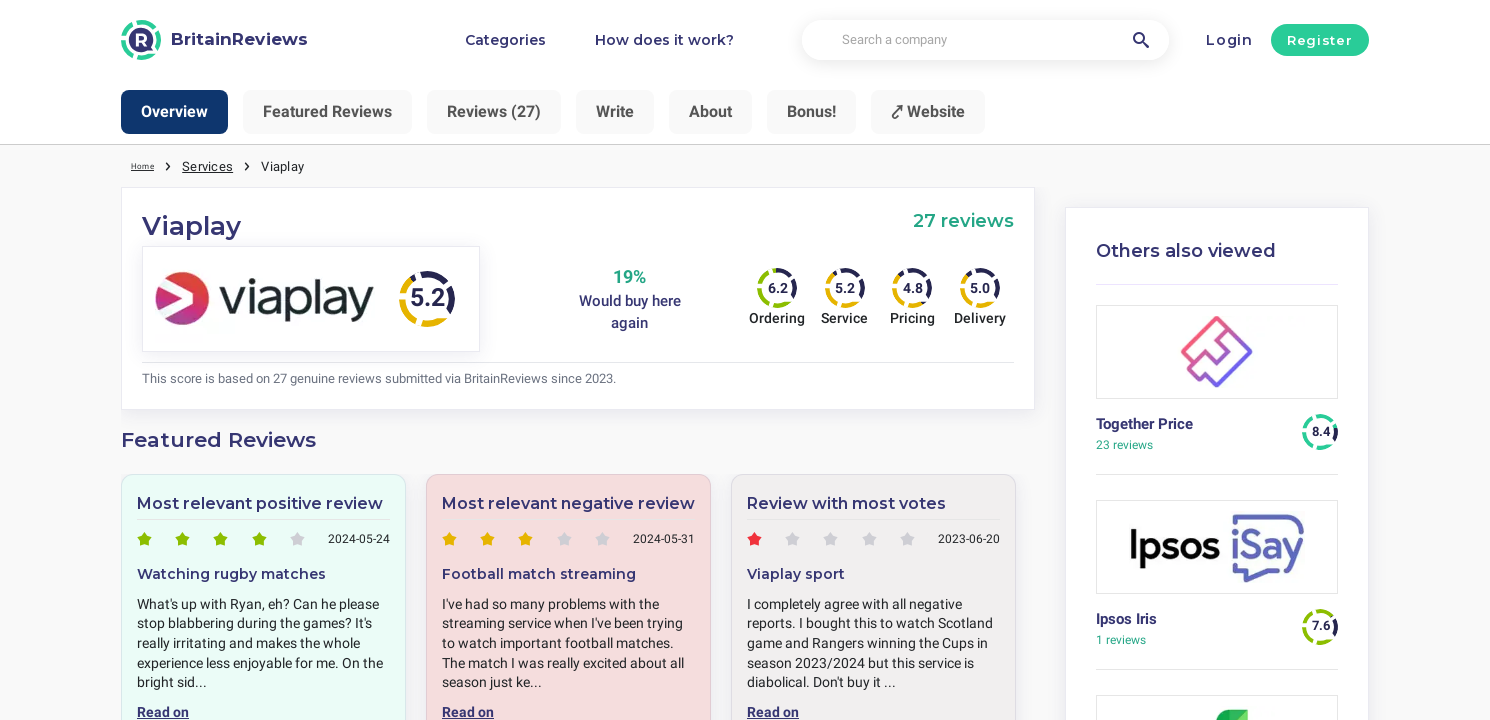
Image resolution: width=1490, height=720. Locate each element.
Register (1319, 40)
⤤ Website (928, 111)
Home (148, 165)
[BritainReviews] (214, 40)
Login (1229, 40)
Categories (505, 40)
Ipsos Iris (1126, 618)
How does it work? (664, 40)
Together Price (1144, 423)
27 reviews (963, 219)
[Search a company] (985, 40)
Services (216, 165)
